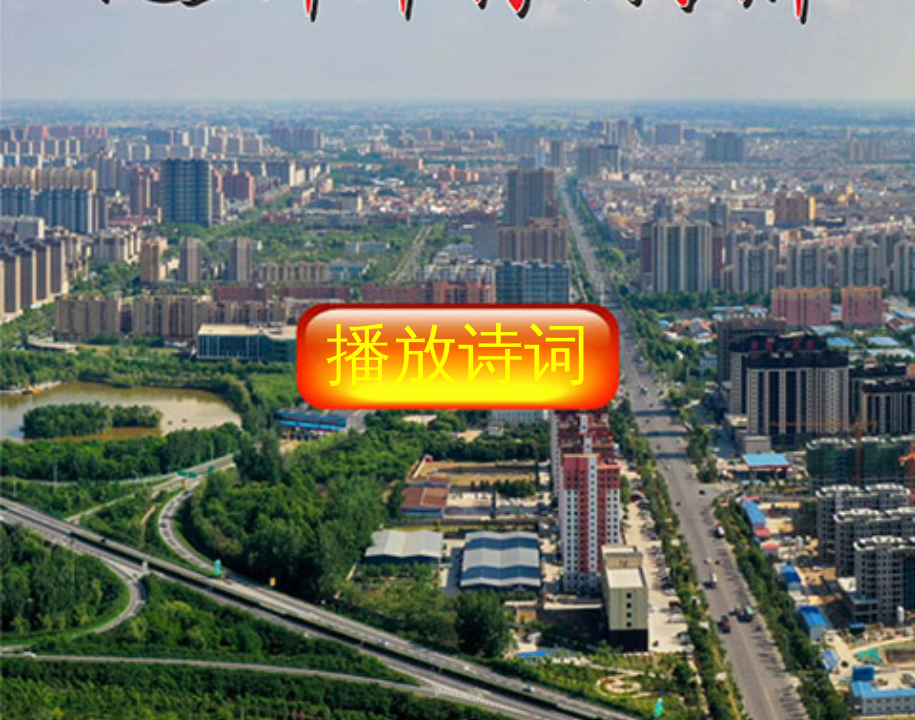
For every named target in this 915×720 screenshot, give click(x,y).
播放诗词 (458, 354)
